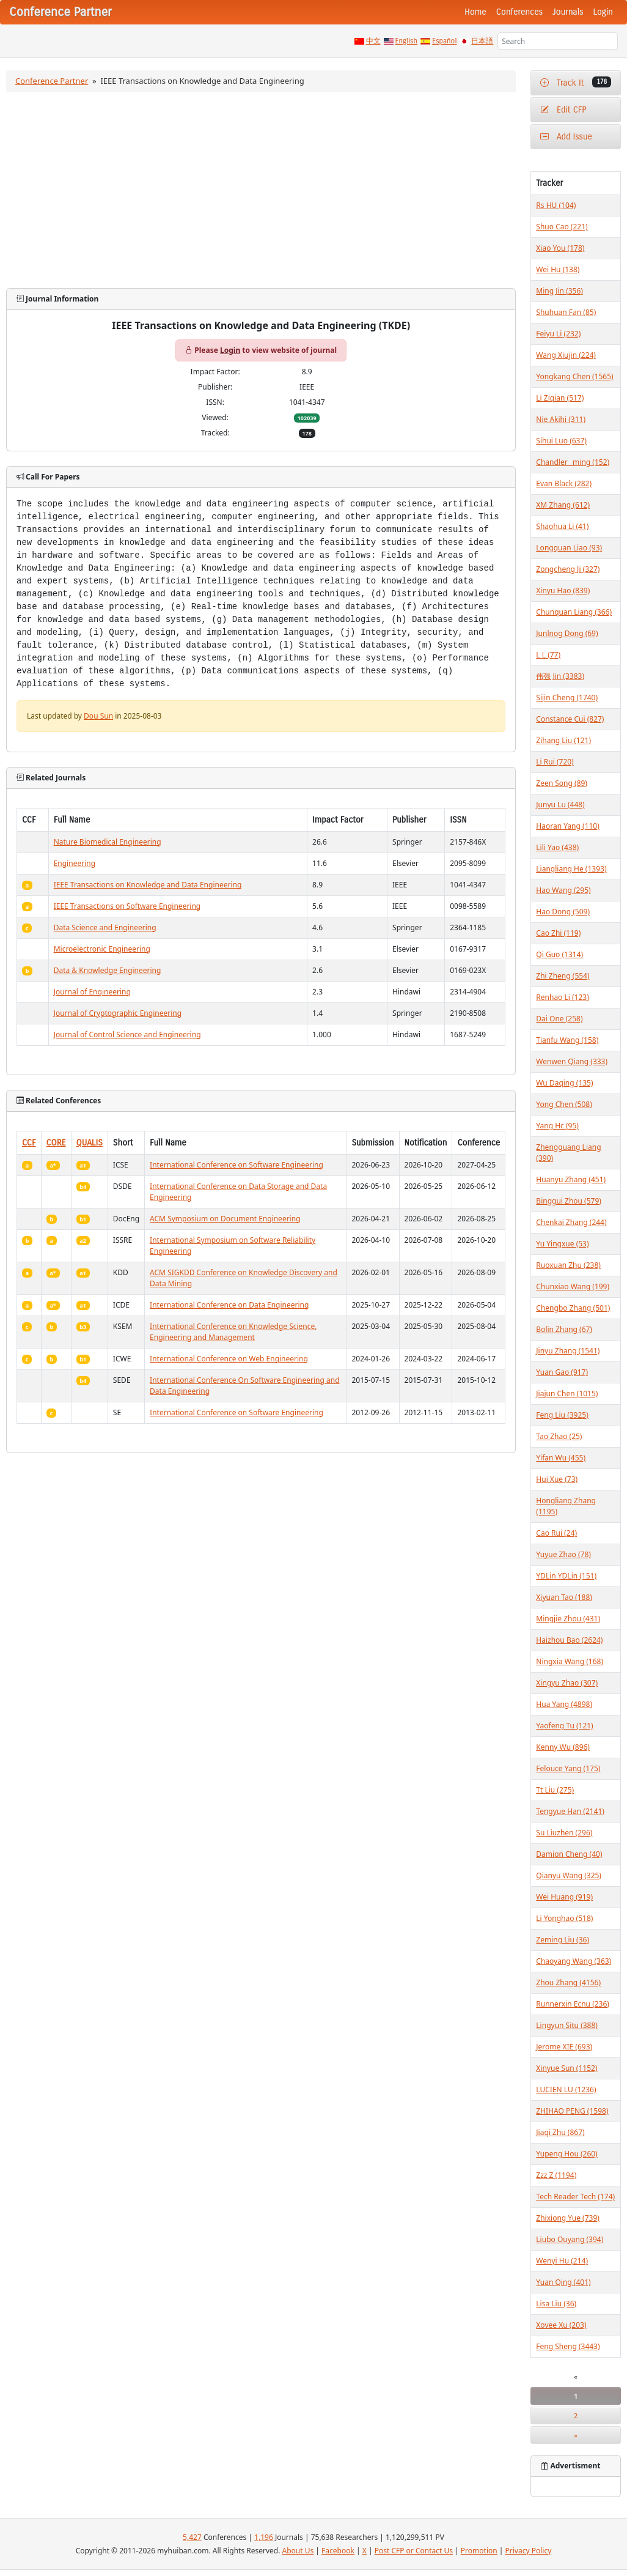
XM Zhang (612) (563, 505)
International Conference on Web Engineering (229, 1358)
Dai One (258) (559, 1018)
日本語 (482, 41)
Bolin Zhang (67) (564, 1329)
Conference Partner (51, 80)
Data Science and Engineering (105, 927)
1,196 (263, 2537)
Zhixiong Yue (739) (568, 2218)
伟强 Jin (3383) (560, 676)
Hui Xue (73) (557, 1479)
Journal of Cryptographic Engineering (118, 1013)
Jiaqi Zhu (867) (560, 2132)
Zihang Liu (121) (563, 740)
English (406, 41)
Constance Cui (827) (570, 719)
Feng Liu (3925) (562, 1415)
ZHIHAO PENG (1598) (572, 2111)
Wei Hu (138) (557, 269)
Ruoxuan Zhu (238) (568, 1265)
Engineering (74, 863)
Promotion (479, 2550)
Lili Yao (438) (557, 847)
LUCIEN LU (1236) (566, 2089)
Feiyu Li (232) (558, 333)
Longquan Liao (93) (569, 547)
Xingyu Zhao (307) (567, 1683)
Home (475, 12)
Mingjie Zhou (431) (568, 1618)
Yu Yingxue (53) (562, 1243)
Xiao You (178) (560, 248)
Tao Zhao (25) (559, 1436)
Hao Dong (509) (563, 911)
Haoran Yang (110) (568, 826)
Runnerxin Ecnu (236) (572, 2004)
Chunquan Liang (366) (574, 612)
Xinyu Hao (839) (563, 590)
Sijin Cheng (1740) (567, 697)
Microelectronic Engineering (102, 949)
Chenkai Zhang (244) (571, 1222)
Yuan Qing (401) (563, 2282)
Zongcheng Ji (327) (568, 569)
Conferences (519, 12)
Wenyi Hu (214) (562, 2261)
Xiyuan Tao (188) (564, 1597)
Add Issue (566, 136)
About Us (298, 2550)
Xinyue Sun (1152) (566, 2068)
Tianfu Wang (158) (567, 1040)
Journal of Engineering (92, 991)
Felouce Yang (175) (568, 1768)
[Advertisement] (261, 190)
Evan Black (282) (564, 483)
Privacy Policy (528, 2550)
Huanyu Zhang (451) (571, 1179)
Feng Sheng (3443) (568, 2346)
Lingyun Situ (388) (567, 2025)
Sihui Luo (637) (561, 440)
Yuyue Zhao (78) (563, 1554)
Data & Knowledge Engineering (107, 970)
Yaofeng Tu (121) (564, 1725)
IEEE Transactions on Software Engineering (127, 906)
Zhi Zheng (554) (562, 976)
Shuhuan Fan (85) (566, 312)
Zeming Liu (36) (562, 1939)
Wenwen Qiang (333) (571, 1061)
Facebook (337, 2550)
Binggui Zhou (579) (568, 1201)
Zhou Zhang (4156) (568, 1982)
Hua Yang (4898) (564, 1704)
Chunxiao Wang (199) (572, 1286)
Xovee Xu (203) (561, 2325)
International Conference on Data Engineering (229, 1305)
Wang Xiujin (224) (566, 355)
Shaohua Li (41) (562, 526)
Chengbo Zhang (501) (573, 1308)
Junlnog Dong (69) (567, 633)
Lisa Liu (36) (556, 2303)
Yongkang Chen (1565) (574, 376)
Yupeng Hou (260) (566, 2154)
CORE (56, 1143)
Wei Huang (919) (564, 1897)
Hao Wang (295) (563, 890)
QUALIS (89, 1143)
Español (444, 41)
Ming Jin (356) (559, 291)
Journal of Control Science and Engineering (127, 1034)
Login (603, 12)
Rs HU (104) (556, 205)
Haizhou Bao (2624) (569, 1640)
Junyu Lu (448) (560, 804)
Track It (575, 82)
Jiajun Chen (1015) (567, 1393)
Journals (567, 12)
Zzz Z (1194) (556, 2175)
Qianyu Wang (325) (568, 1875)
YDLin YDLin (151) (566, 1576)
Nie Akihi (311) (560, 419)
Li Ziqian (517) (560, 398)
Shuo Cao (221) (561, 226)
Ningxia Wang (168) (569, 1661)
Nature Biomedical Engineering (107, 842)
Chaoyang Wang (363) (573, 1961)
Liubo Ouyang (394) (569, 2239)
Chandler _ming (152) (572, 462)
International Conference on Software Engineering (236, 1165)
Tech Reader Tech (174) (575, 2196)
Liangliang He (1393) (571, 869)
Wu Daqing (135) (564, 1083)
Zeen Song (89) (561, 783)
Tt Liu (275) (555, 1790)
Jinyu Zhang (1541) (568, 1350)
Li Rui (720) (554, 762)
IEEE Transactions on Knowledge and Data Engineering (148, 884)
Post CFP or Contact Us (414, 2550)
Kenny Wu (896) (563, 1747)
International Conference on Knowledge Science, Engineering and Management (233, 1331)
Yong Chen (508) (564, 1104)
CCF (29, 1143)
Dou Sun (98, 716)
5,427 (192, 2537)
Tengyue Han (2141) (570, 1811)
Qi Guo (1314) (559, 954)
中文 (373, 41)
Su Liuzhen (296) (564, 1832)
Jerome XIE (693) (564, 2046)
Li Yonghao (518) (564, 1918)
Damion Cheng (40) (569, 1854)
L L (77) (548, 655)
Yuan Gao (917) (562, 1372)
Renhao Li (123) (562, 997)
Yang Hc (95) (557, 1125)
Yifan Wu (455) (560, 1458)
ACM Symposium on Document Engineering (225, 1218)
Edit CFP (563, 110)
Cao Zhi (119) (558, 933)
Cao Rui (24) (556, 1533)
